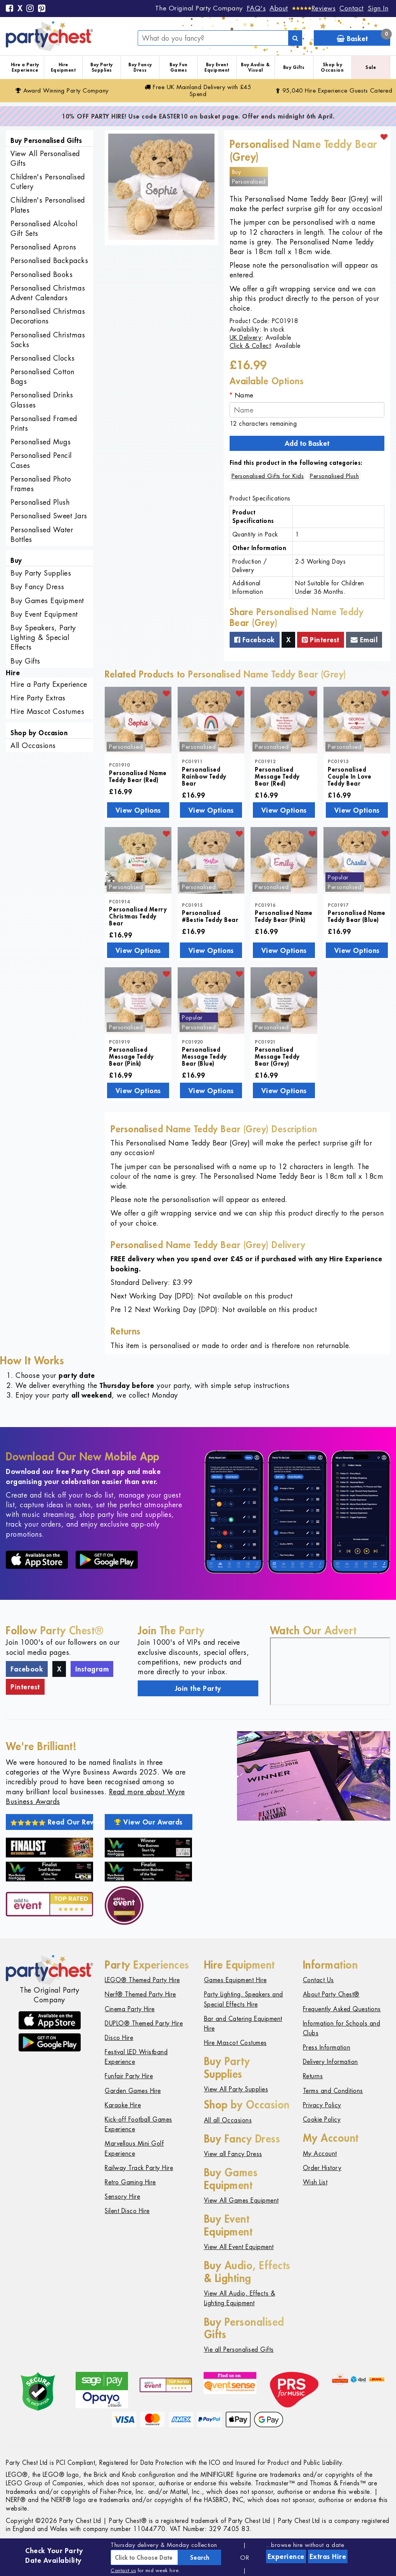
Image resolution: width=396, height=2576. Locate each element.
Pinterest (320, 639)
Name (244, 395)
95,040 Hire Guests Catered (334, 90)
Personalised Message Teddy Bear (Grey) (277, 1056)
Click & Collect (250, 345)
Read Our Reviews (51, 1821)
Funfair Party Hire (129, 2076)
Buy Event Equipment (217, 67)
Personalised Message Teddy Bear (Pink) (131, 1056)
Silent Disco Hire (127, 2211)
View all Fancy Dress (233, 2154)
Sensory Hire (122, 2197)
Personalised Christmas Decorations (47, 316)
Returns (313, 2076)
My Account (320, 2154)
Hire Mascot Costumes (47, 711)
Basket (363, 36)
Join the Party (198, 1688)
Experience (286, 2556)
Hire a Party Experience (25, 67)
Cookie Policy (322, 2119)
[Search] (295, 38)
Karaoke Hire (123, 2105)
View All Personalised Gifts (45, 158)
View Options (138, 810)
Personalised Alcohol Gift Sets (43, 228)
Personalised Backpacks (49, 260)
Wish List (315, 2182)
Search (199, 2557)
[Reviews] (314, 8)
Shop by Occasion (332, 67)
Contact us (123, 2570)
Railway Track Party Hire (139, 2168)
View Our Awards (148, 1821)
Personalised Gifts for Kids (268, 476)
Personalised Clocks (42, 358)
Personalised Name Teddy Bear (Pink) (284, 916)
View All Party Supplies (236, 2089)
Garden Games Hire (133, 2091)
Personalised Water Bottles (41, 534)
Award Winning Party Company (62, 90)
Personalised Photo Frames (40, 484)
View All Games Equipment (241, 2200)
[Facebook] (10, 9)
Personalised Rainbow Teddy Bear (204, 776)
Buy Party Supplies (101, 67)
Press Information (327, 2047)
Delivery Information (330, 2062)
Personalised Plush (39, 502)
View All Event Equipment (239, 2247)
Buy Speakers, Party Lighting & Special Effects (43, 637)
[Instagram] (30, 9)
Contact (351, 8)
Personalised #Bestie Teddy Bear (210, 916)
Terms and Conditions (333, 2091)
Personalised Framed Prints (43, 423)
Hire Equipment (63, 67)
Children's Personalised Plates (47, 205)
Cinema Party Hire (130, 2009)
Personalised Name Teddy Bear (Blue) (357, 916)
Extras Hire (328, 2556)
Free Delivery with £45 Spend (198, 90)
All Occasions (33, 745)
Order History (322, 2168)
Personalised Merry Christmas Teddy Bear (138, 916)
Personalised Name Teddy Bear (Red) (138, 776)
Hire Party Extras (38, 697)
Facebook (254, 639)
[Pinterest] (42, 9)
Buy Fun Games (178, 67)
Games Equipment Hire (235, 1980)
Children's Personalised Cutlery (47, 181)
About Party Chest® (331, 1994)
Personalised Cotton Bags (42, 376)
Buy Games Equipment (47, 600)
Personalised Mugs (40, 441)
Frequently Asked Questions (342, 2009)
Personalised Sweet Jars (48, 515)
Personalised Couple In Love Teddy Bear (349, 776)
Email (364, 639)
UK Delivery (246, 337)
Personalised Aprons (43, 246)
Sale (370, 67)
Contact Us (318, 1980)
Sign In (378, 8)
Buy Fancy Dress (140, 67)
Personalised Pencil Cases (41, 460)
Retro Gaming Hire (130, 2182)
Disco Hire (119, 2038)
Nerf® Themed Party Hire (140, 1994)
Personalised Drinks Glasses (41, 399)
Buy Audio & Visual (255, 67)
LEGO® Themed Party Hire (142, 1980)
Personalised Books (41, 274)
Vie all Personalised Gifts (239, 2350)
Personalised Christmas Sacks (47, 339)
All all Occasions (228, 2120)
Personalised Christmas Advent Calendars (47, 293)
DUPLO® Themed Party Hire (144, 2023)
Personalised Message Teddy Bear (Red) (277, 776)
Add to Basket (307, 443)
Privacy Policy (322, 2105)
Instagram (92, 1668)
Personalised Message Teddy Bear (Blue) (204, 1056)
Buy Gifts (294, 67)
